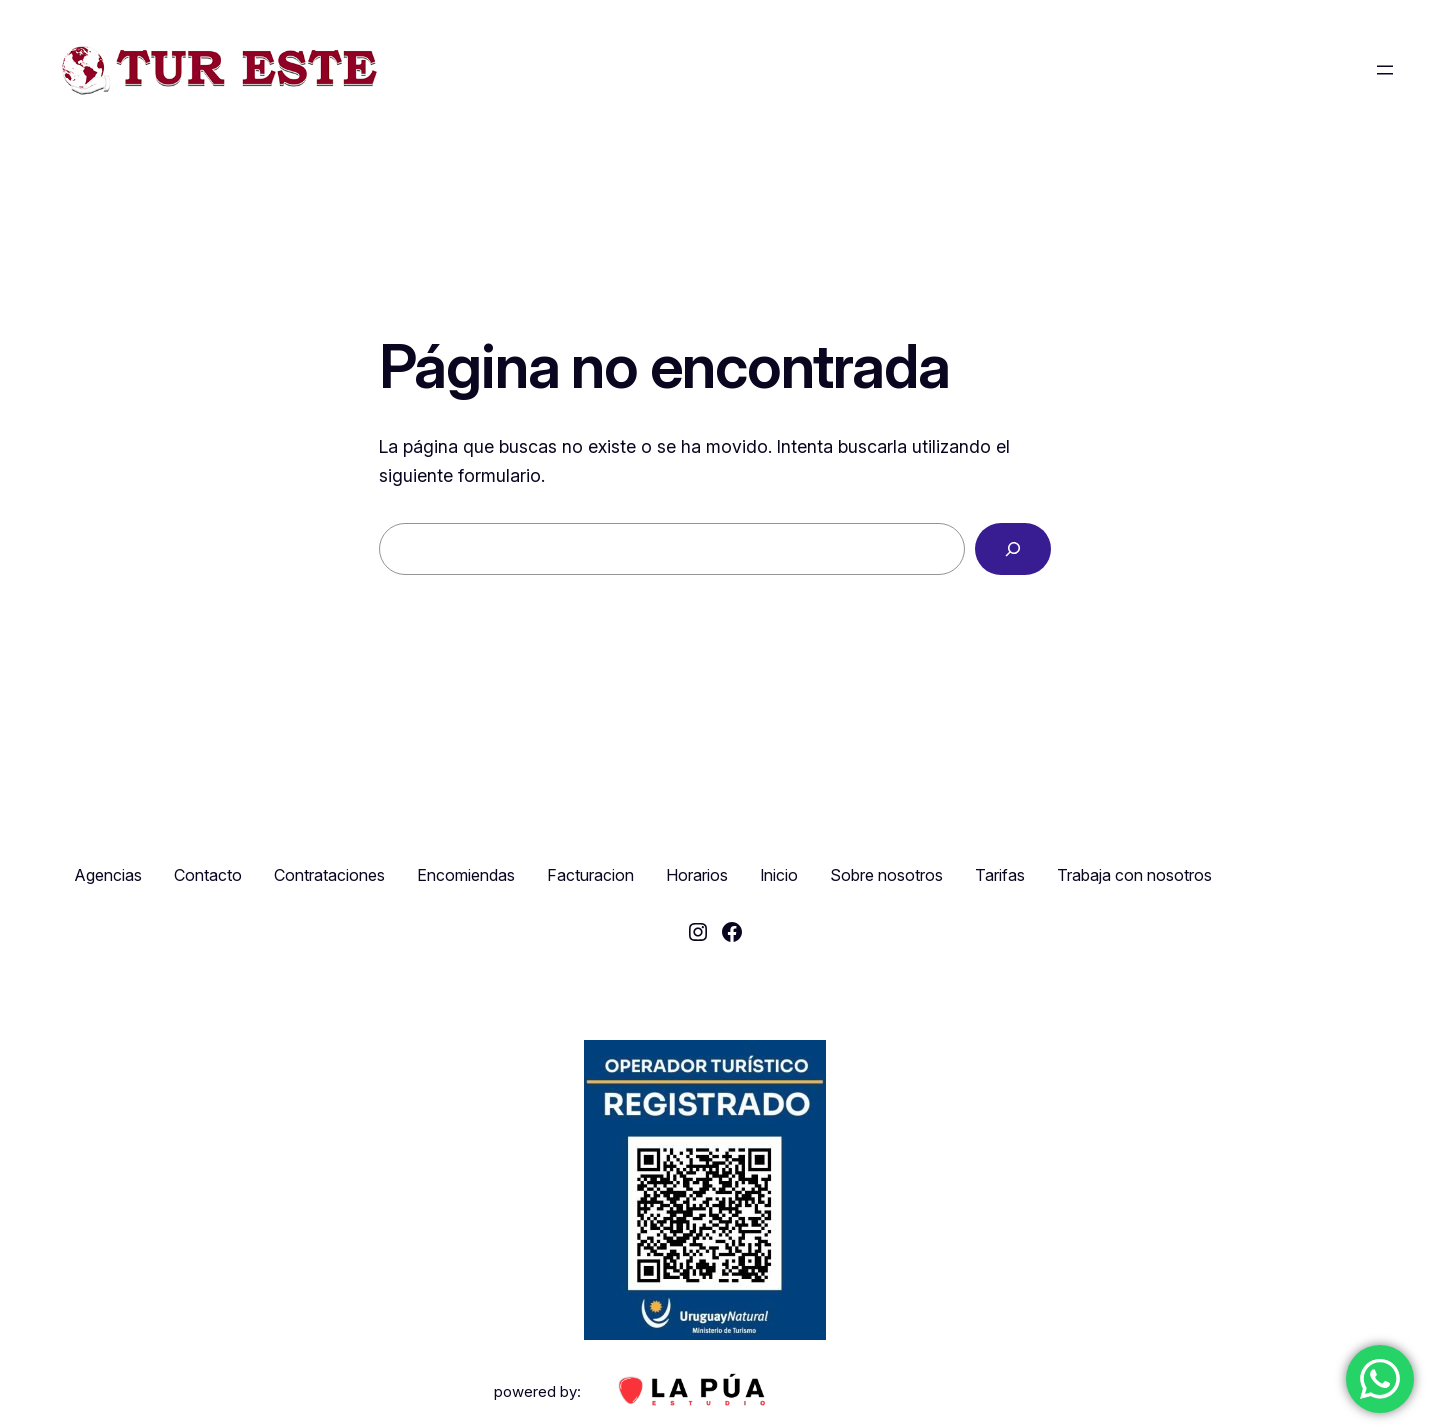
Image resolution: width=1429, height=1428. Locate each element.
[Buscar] (1013, 549)
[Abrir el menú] (1385, 70)
